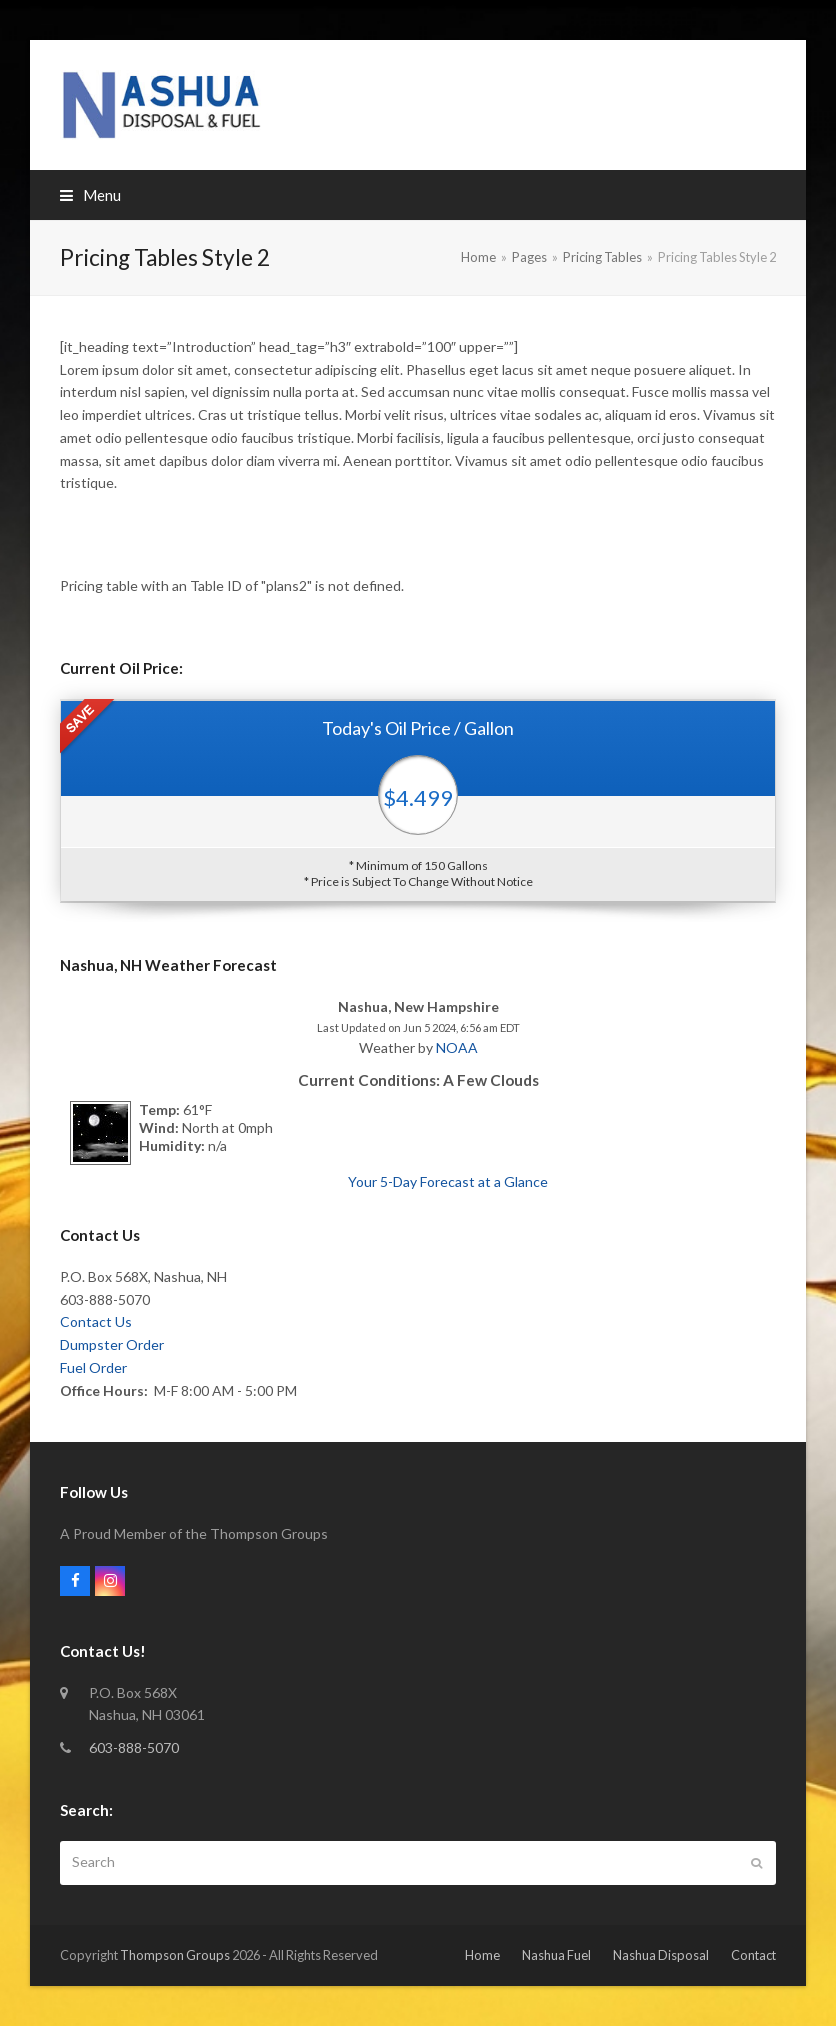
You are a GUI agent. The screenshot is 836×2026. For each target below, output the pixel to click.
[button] (90, 195)
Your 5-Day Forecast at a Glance (448, 1181)
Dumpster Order (112, 1344)
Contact (753, 1955)
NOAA (457, 1047)
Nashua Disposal (661, 1955)
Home (482, 1955)
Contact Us (96, 1321)
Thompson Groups (175, 1955)
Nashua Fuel (556, 1955)
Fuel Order (93, 1367)
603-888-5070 (134, 1747)
